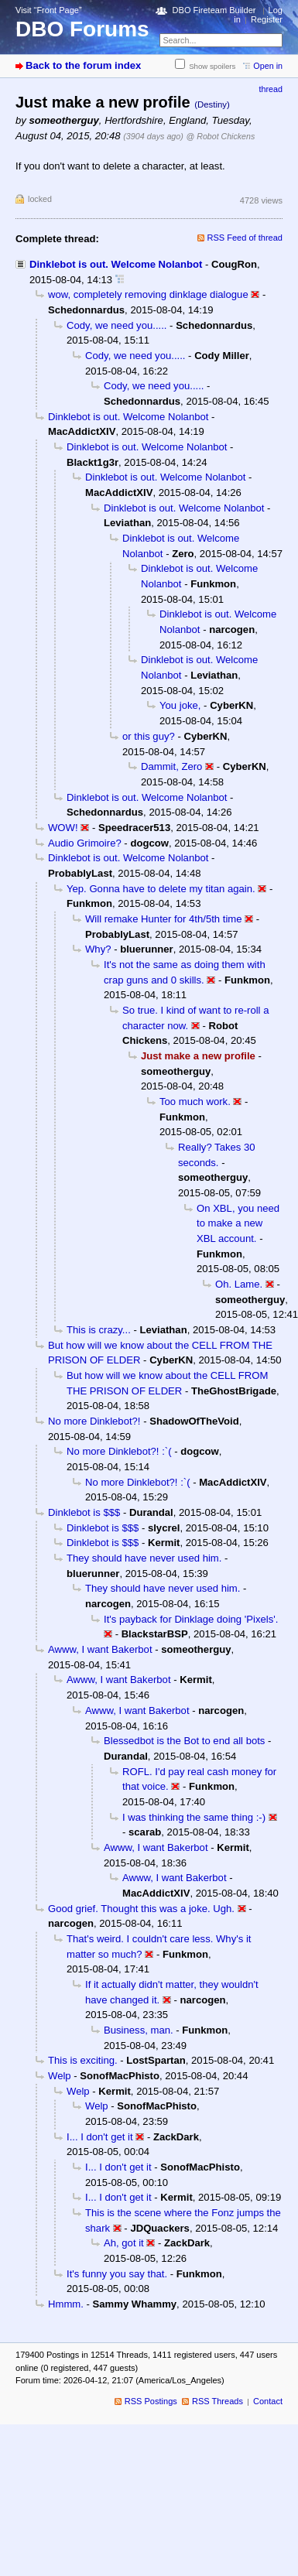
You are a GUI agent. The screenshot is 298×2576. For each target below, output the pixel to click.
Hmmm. (66, 2304)
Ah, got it (124, 2243)
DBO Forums (82, 29)
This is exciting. (83, 2060)
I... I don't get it (100, 2137)
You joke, (179, 705)
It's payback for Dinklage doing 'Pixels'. (191, 1619)
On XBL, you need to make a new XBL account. (238, 1223)
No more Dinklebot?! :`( (119, 1451)
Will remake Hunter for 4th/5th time (163, 919)
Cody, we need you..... (116, 325)
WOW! (63, 827)
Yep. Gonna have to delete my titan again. (161, 889)
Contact (268, 2401)
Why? (98, 949)
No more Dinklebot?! (94, 1421)
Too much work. (195, 1101)
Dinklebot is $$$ (84, 1512)
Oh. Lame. (238, 1284)
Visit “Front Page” (48, 10)
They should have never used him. (144, 1558)
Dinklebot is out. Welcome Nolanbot (115, 264)
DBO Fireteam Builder (214, 10)
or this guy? (148, 736)
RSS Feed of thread (245, 237)
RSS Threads (217, 2401)
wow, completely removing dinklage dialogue (148, 294)
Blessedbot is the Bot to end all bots (184, 1740)
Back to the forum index (83, 65)
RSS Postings (151, 2401)
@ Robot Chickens (221, 136)
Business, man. (138, 2030)
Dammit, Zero (171, 766)
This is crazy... (99, 1330)
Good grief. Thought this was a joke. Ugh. (141, 1908)
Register (267, 19)
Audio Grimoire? (85, 843)
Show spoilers (212, 66)
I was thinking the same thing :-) (193, 1817)
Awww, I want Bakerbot (100, 1649)
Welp (59, 2076)
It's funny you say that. (117, 2274)
